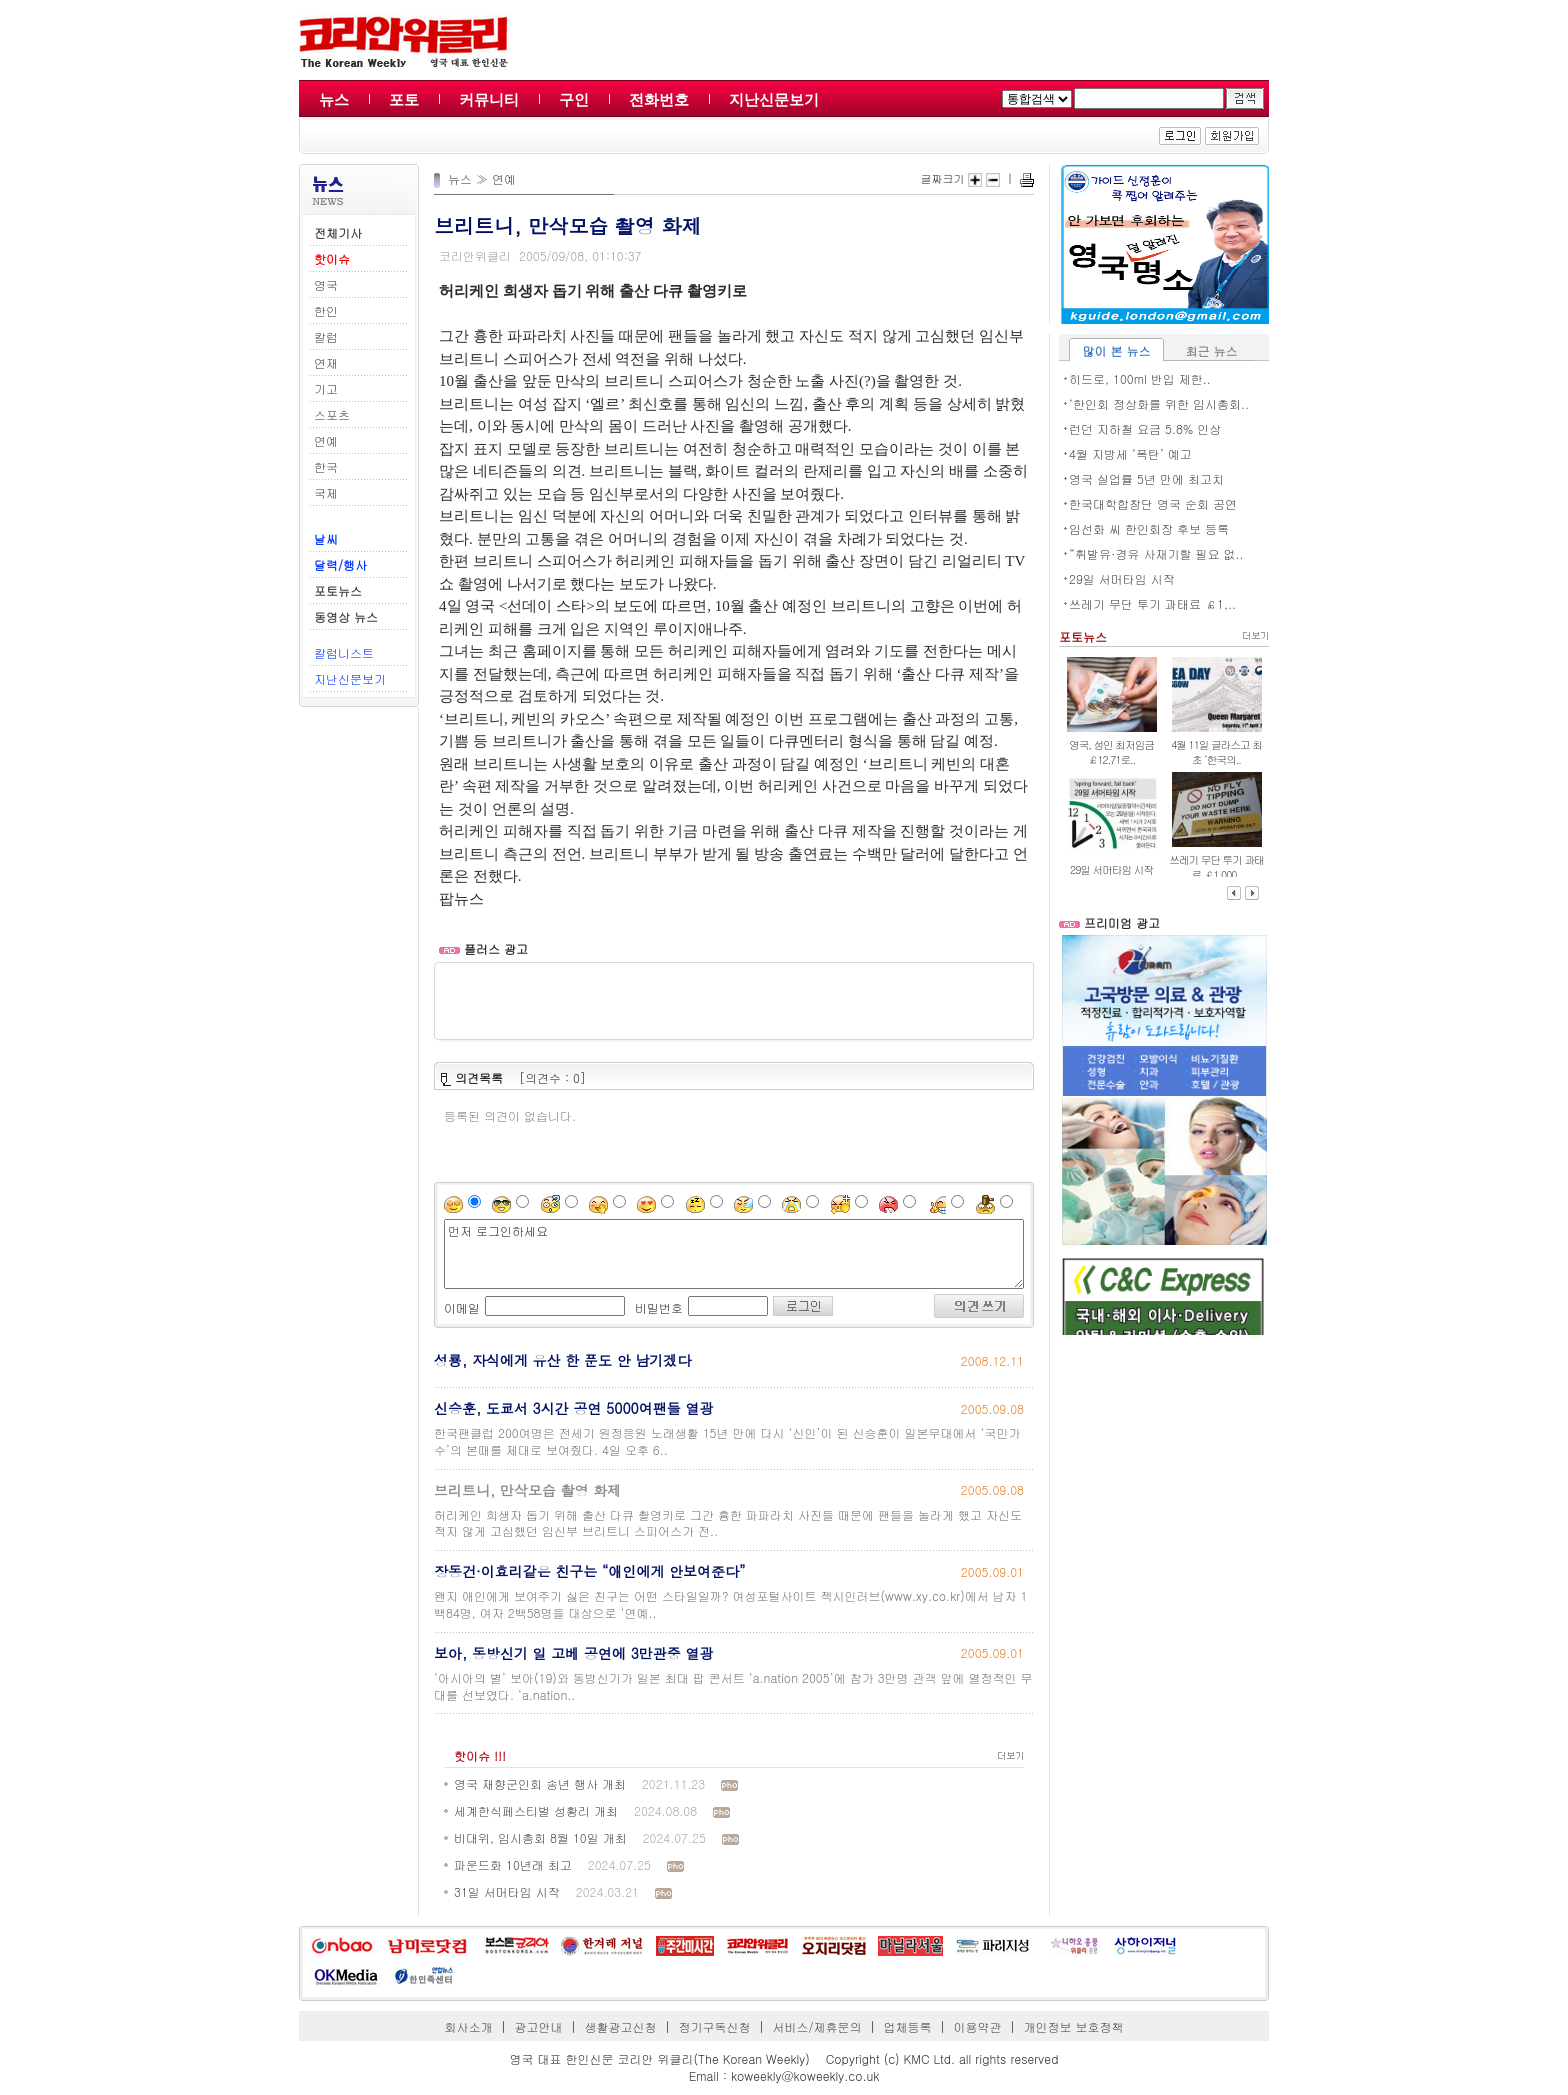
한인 (326, 310)
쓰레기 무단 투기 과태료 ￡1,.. (1152, 603)
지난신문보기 (774, 99)
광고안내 (539, 2026)
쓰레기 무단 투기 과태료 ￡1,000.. (1216, 867)
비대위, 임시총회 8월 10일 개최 (540, 1837)
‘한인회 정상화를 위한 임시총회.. (1159, 403)
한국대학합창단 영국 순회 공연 (1153, 503)
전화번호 (659, 99)
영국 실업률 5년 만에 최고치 (1146, 478)
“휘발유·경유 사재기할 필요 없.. (1156, 553)
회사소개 (469, 2026)
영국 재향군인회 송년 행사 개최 (540, 1783)
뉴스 (334, 99)
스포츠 (332, 414)
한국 (326, 466)
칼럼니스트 (344, 652)
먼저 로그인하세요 (734, 1254)
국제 (326, 492)
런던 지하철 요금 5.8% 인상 (1145, 428)
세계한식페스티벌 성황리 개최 (536, 1810)
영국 (326, 284)
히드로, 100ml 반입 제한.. (1140, 378)
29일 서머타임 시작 (1122, 578)
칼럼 (326, 336)
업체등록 (907, 2026)
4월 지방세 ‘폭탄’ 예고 (1130, 453)
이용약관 (977, 2026)
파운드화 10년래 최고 (513, 1864)
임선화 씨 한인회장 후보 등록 (1149, 528)
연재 (326, 362)
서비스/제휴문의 (816, 2026)
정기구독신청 (715, 2026)
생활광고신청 (621, 2026)
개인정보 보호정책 (1073, 2026)
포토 (404, 99)
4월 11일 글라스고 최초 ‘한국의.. (1216, 752)
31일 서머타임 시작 (507, 1891)
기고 (326, 388)
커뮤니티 (489, 99)
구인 (574, 99)
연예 (326, 440)
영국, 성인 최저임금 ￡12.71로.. (1111, 752)
